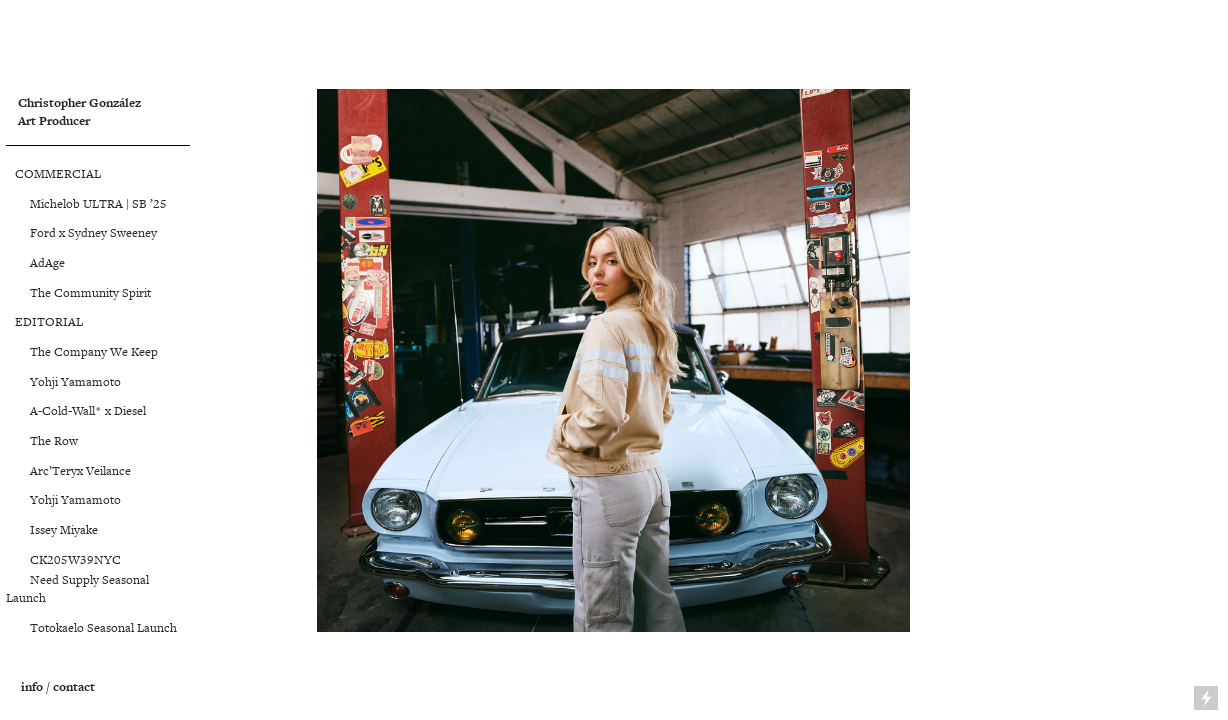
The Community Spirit (90, 293)
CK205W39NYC (63, 560)
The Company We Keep (94, 352)
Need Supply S (57, 580)
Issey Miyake (52, 530)
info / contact (58, 687)
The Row (54, 441)
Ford (31, 233)
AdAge (44, 263)
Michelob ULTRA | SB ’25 (86, 204)
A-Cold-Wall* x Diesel (88, 411)
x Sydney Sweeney (106, 233)
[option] (613, 360)
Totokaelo (46, 628)
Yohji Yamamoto (63, 382)
